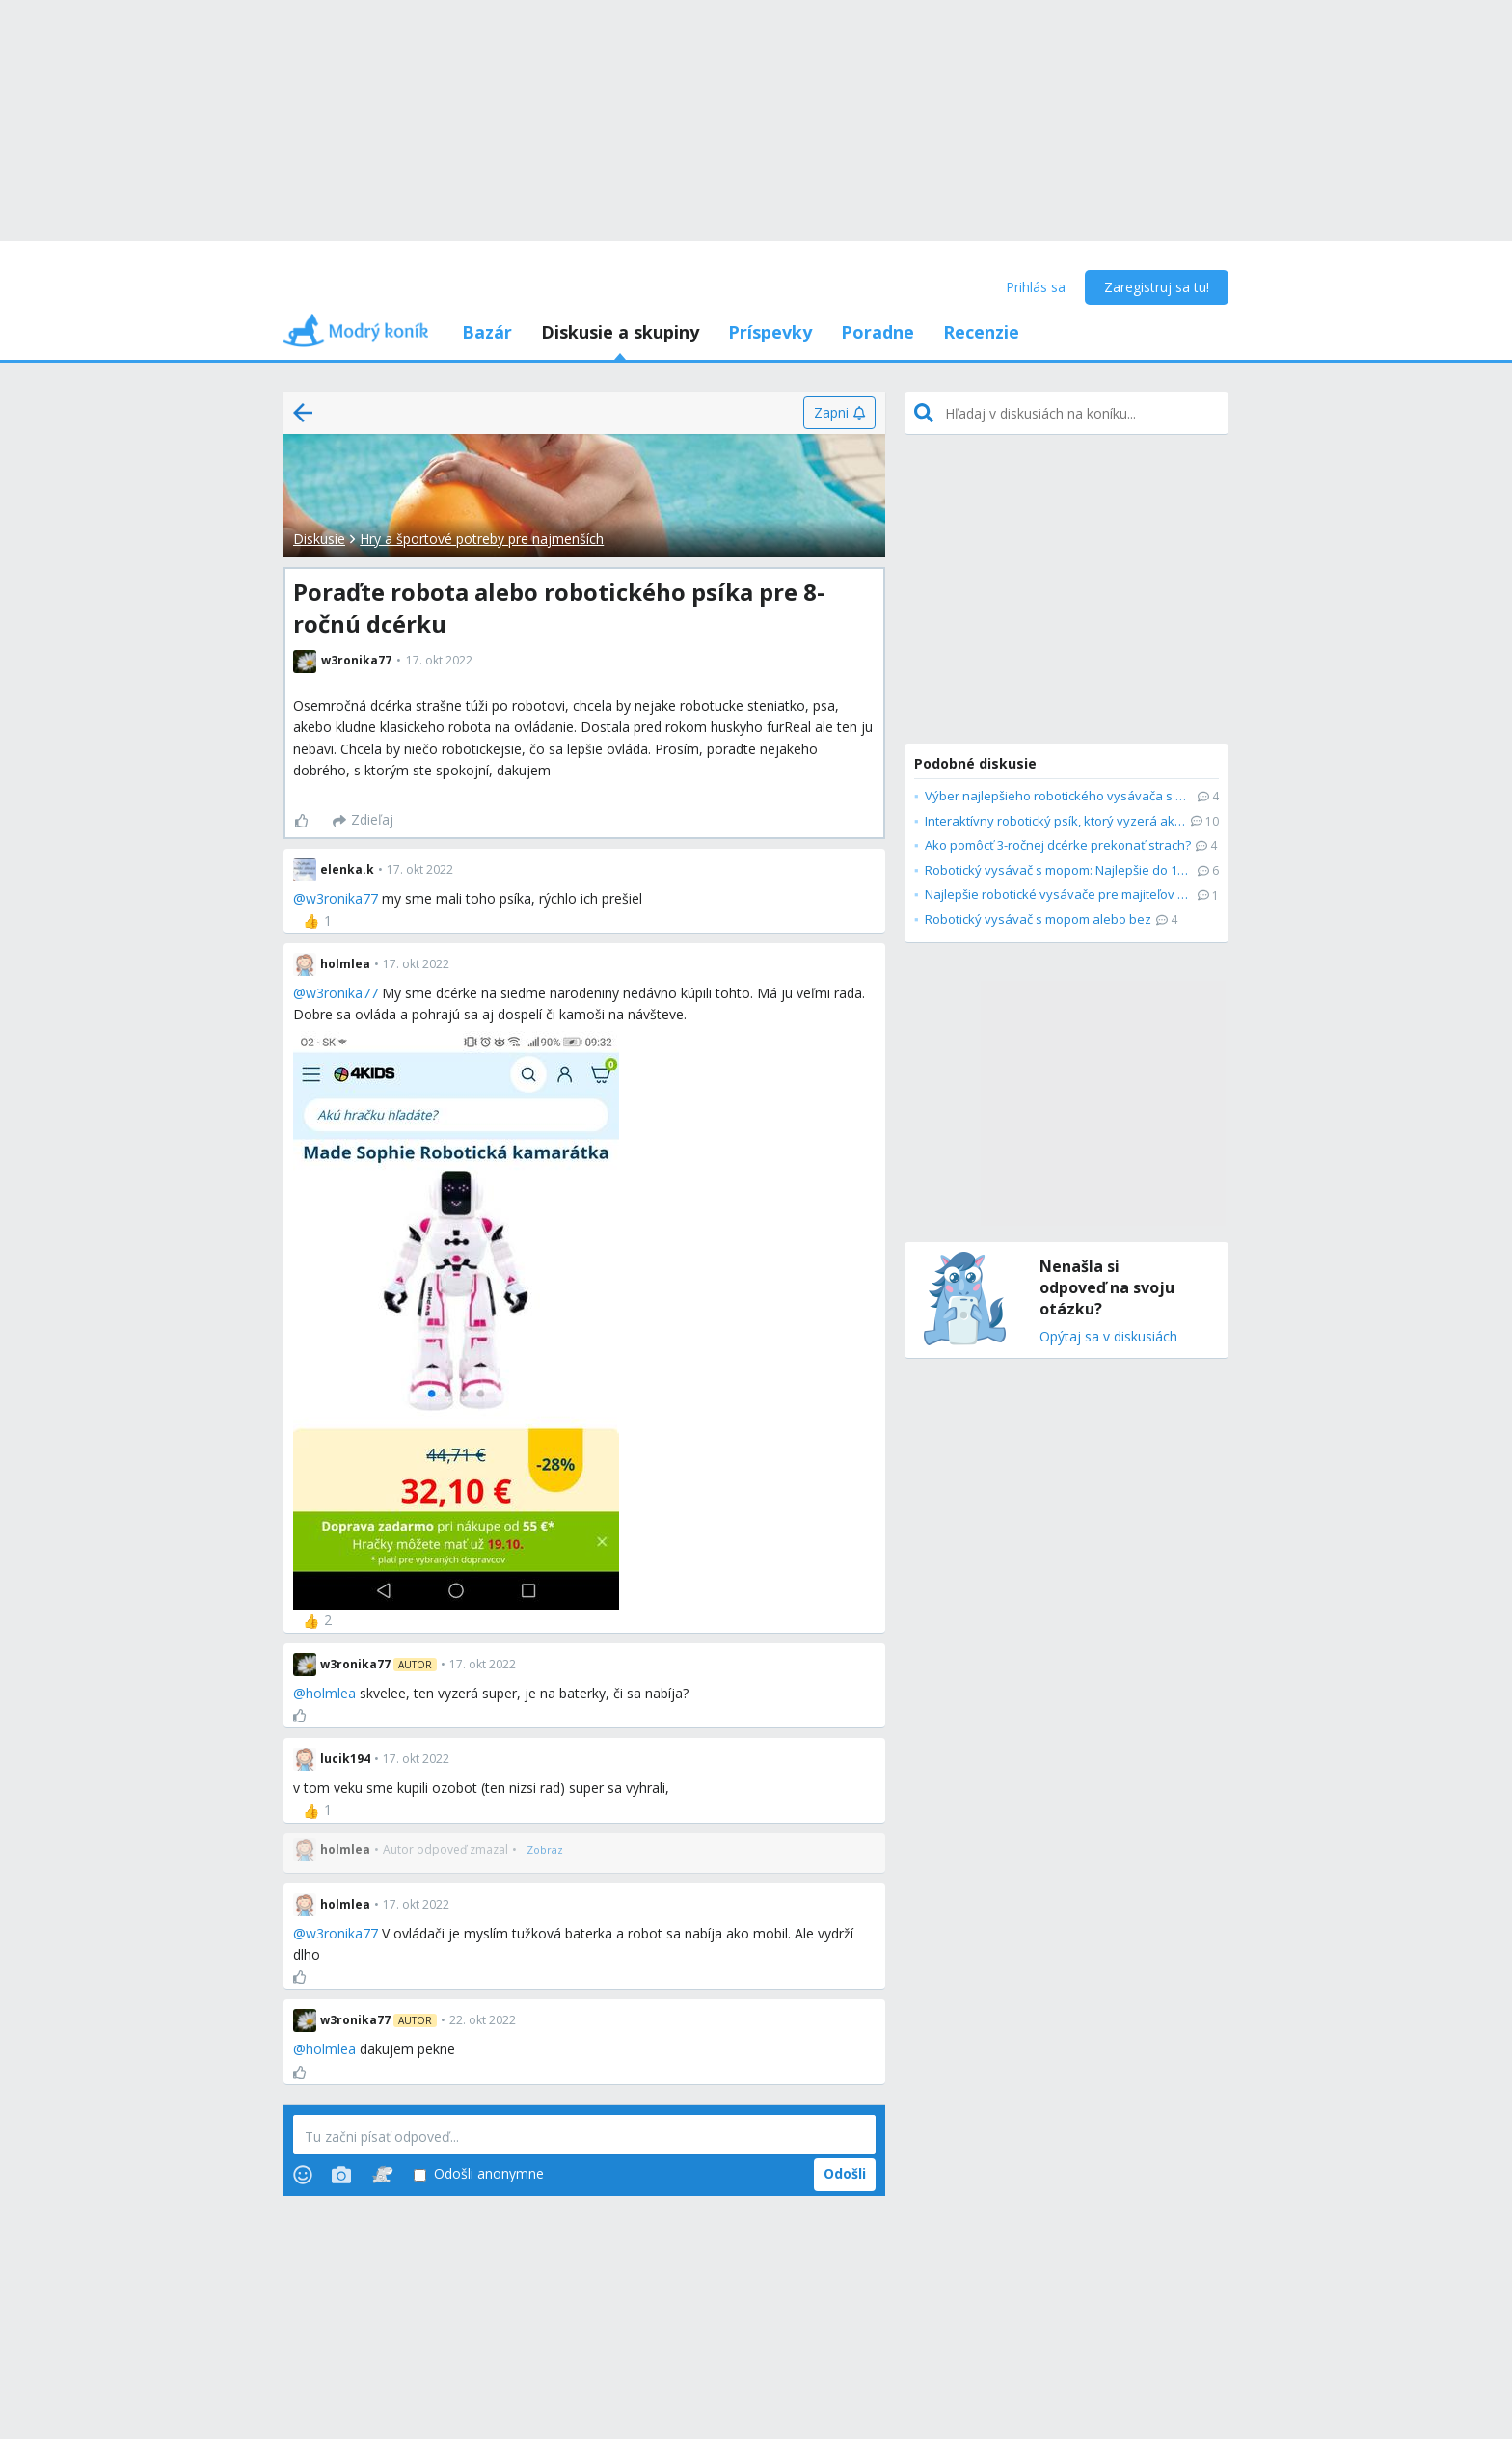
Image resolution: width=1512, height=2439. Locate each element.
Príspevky (770, 331)
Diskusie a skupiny (620, 331)
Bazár (487, 331)
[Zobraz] (545, 1849)
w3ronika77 (342, 898)
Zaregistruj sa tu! (1156, 287)
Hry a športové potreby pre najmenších (482, 538)
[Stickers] (382, 2174)
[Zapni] (839, 412)
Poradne (877, 331)
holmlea (331, 1693)
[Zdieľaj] (363, 820)
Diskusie (319, 538)
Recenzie (981, 331)
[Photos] (341, 2174)
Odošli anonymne (479, 2174)
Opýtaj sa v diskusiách (1108, 1337)
